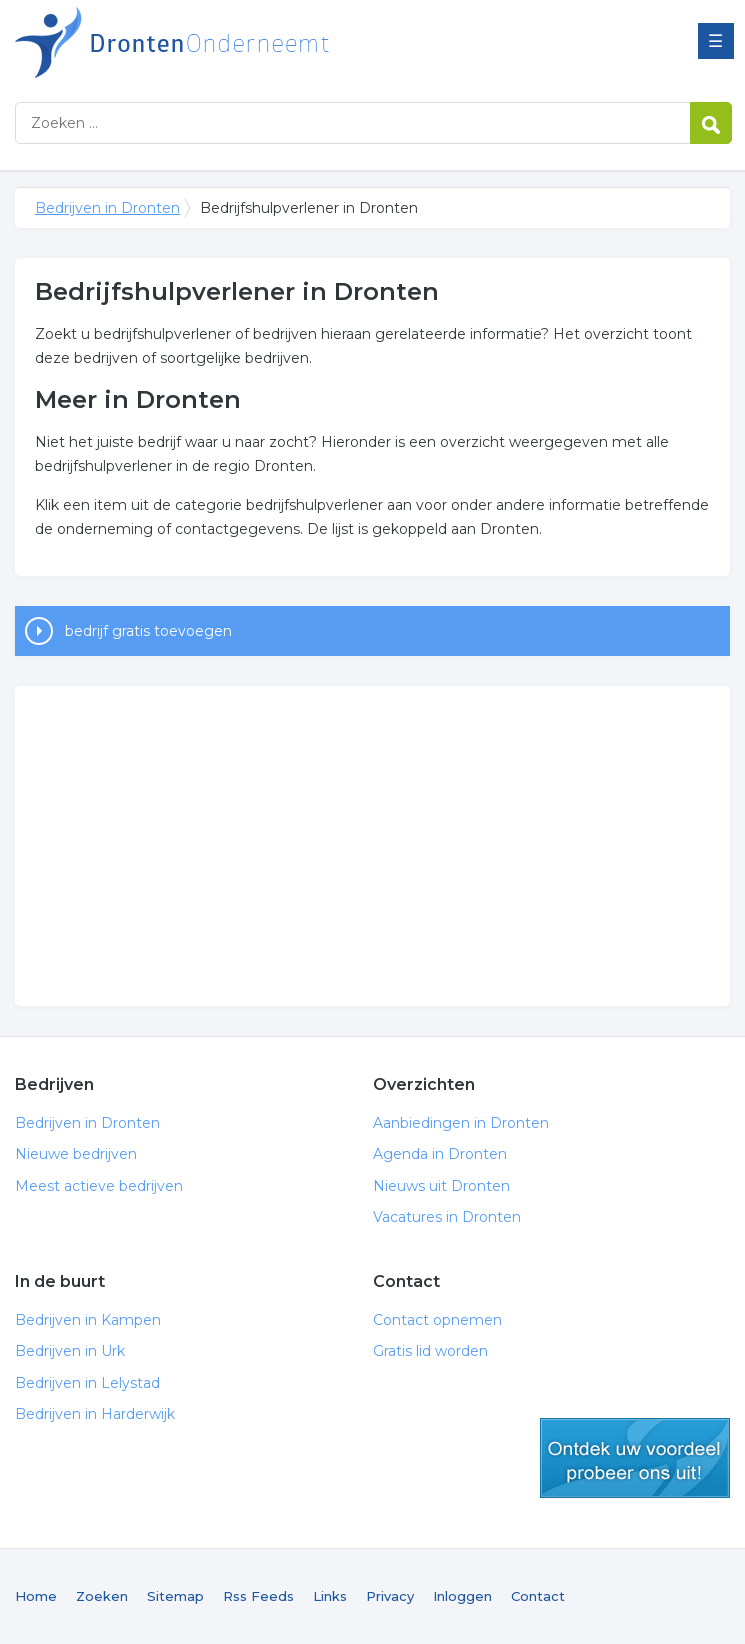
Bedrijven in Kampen (88, 1320)
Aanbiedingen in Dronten (461, 1123)
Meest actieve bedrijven (99, 1186)
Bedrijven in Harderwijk (95, 1414)
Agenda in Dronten (440, 1154)
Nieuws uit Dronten (441, 1186)
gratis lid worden (635, 1458)
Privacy (390, 1596)
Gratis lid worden (430, 1351)
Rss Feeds (258, 1596)
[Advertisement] (372, 846)
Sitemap (175, 1596)
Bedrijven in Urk (70, 1351)
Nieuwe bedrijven (76, 1154)
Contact (538, 1596)
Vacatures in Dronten (447, 1217)
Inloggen (462, 1596)
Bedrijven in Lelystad (87, 1383)
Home (36, 1596)
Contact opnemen (437, 1320)
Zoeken (102, 1596)
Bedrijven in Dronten (265, 42)
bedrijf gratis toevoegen (148, 631)
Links (330, 1596)
